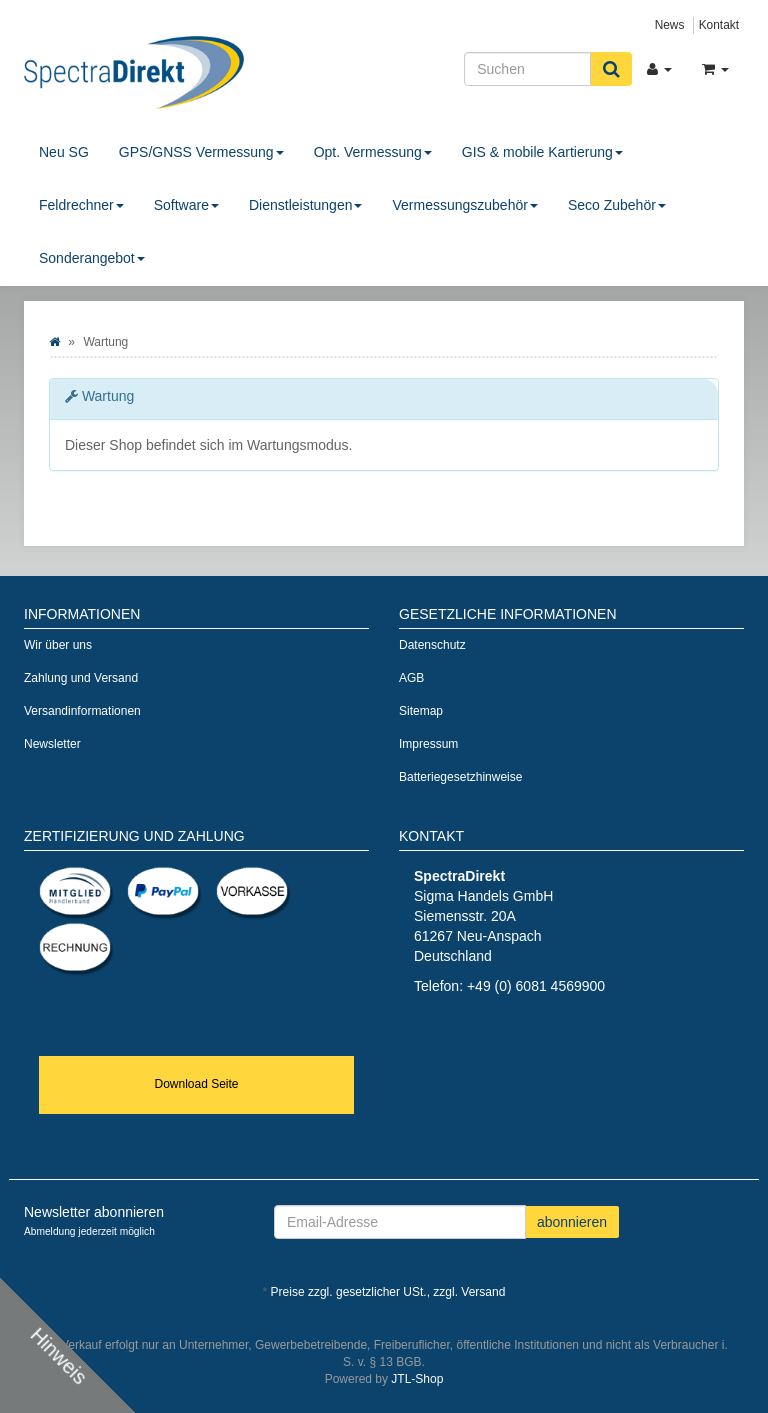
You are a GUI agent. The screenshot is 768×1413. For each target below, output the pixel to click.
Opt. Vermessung (373, 152)
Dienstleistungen (306, 205)
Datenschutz (432, 645)
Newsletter (52, 744)
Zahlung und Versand (81, 678)
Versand (483, 1292)
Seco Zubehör (617, 205)
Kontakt (719, 25)
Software (186, 205)
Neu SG (64, 152)
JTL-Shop (417, 1379)
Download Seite (196, 1084)
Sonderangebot (92, 258)
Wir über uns (58, 645)
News (670, 25)
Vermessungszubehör (464, 205)
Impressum (428, 744)
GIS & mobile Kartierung (542, 152)
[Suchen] (527, 69)
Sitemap (421, 711)
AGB (411, 678)
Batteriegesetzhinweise (460, 777)
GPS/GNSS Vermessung (201, 152)
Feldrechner (81, 205)
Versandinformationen (82, 711)
